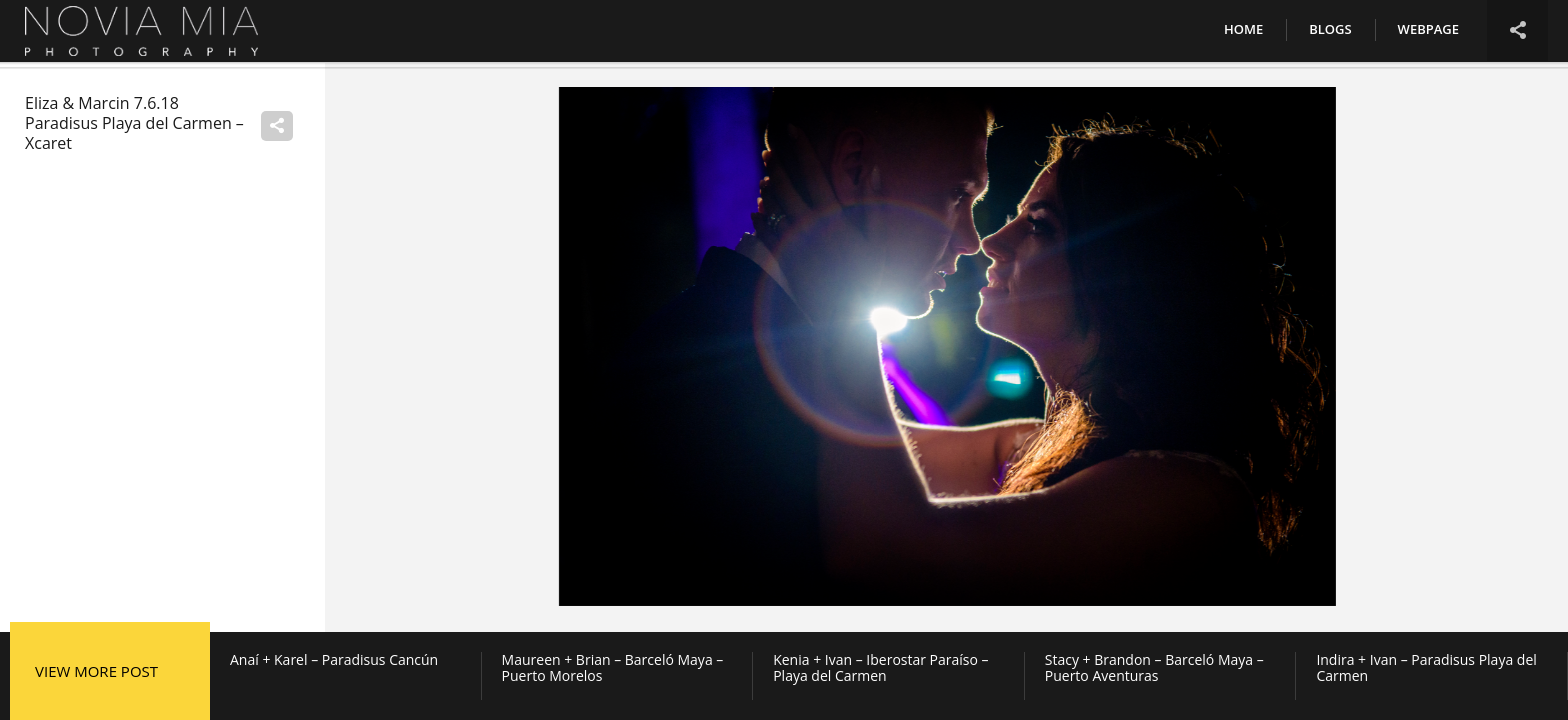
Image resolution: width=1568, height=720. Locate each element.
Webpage (1428, 29)
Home (1243, 29)
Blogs (1330, 29)
